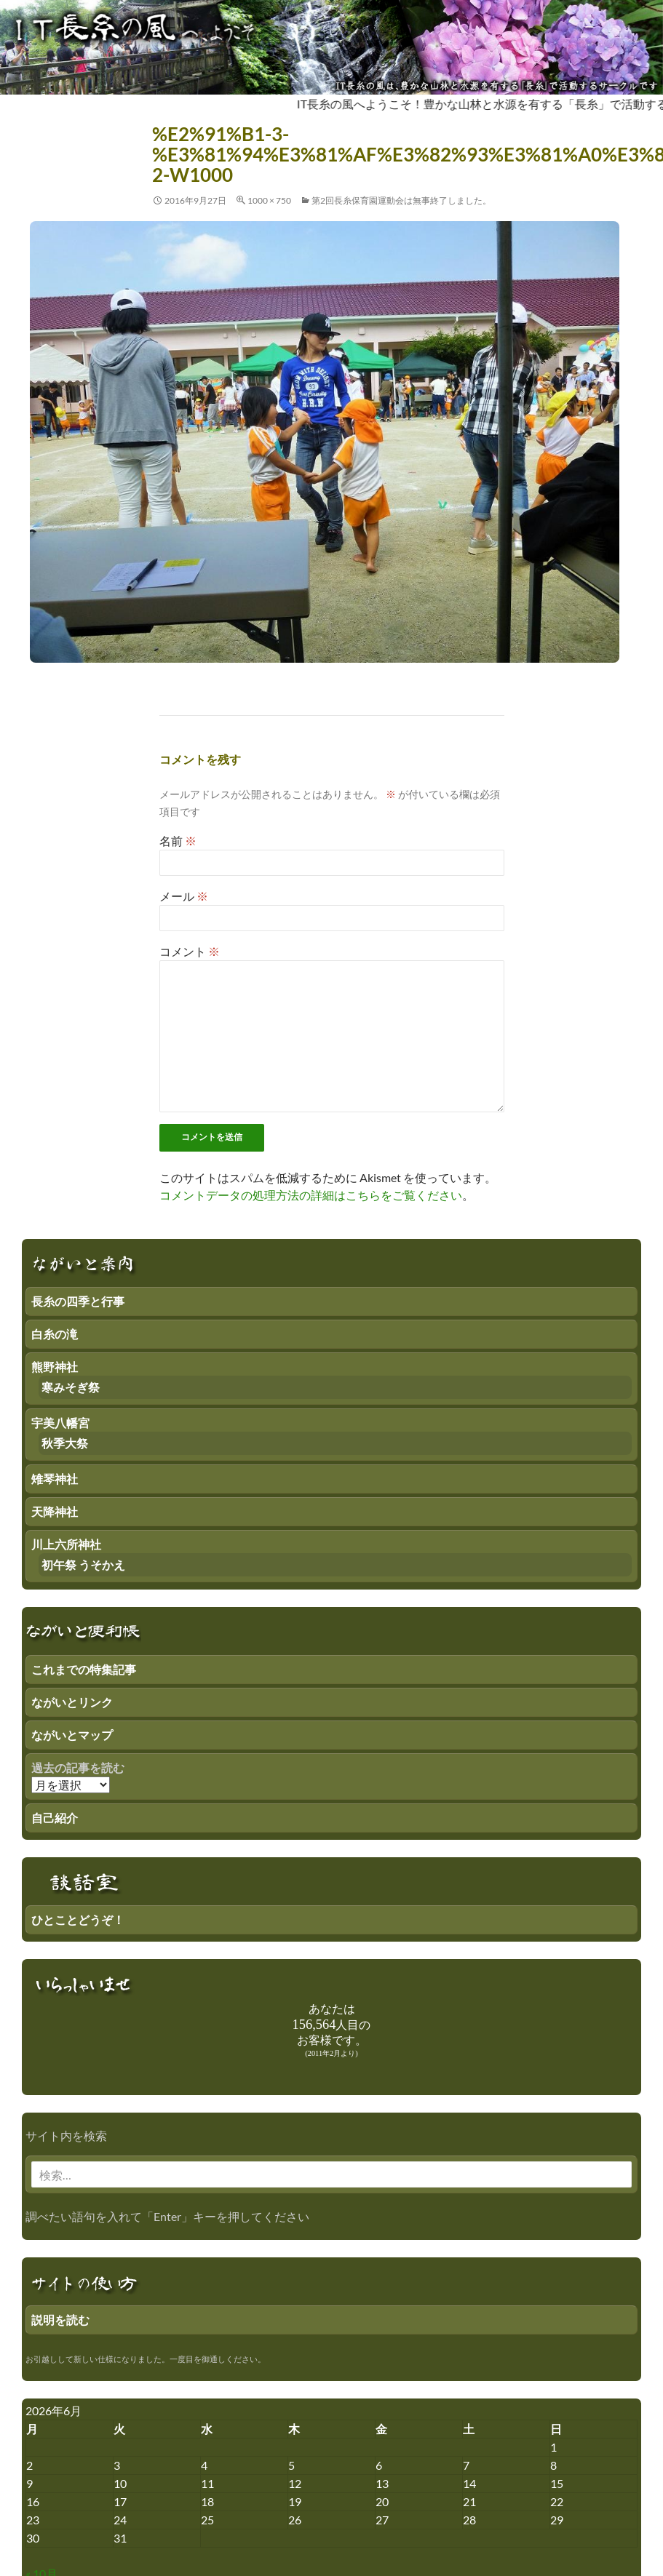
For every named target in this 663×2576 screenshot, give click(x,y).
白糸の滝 (54, 1334)
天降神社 (54, 1511)
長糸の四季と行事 (77, 1301)
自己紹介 (54, 1818)
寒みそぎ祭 (70, 1387)
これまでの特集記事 (83, 1669)
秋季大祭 (64, 1443)
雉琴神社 (54, 1479)
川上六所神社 (66, 1544)
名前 (177, 841)
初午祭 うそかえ (83, 1564)
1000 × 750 (269, 200)
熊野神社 (54, 1366)
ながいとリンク (72, 1702)
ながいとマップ (72, 1735)
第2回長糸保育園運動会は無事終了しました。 (401, 200)
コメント (189, 951)
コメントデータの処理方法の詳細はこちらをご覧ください (310, 1195)
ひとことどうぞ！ (77, 1919)
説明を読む (60, 2319)
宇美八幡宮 (60, 1422)
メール (183, 896)
